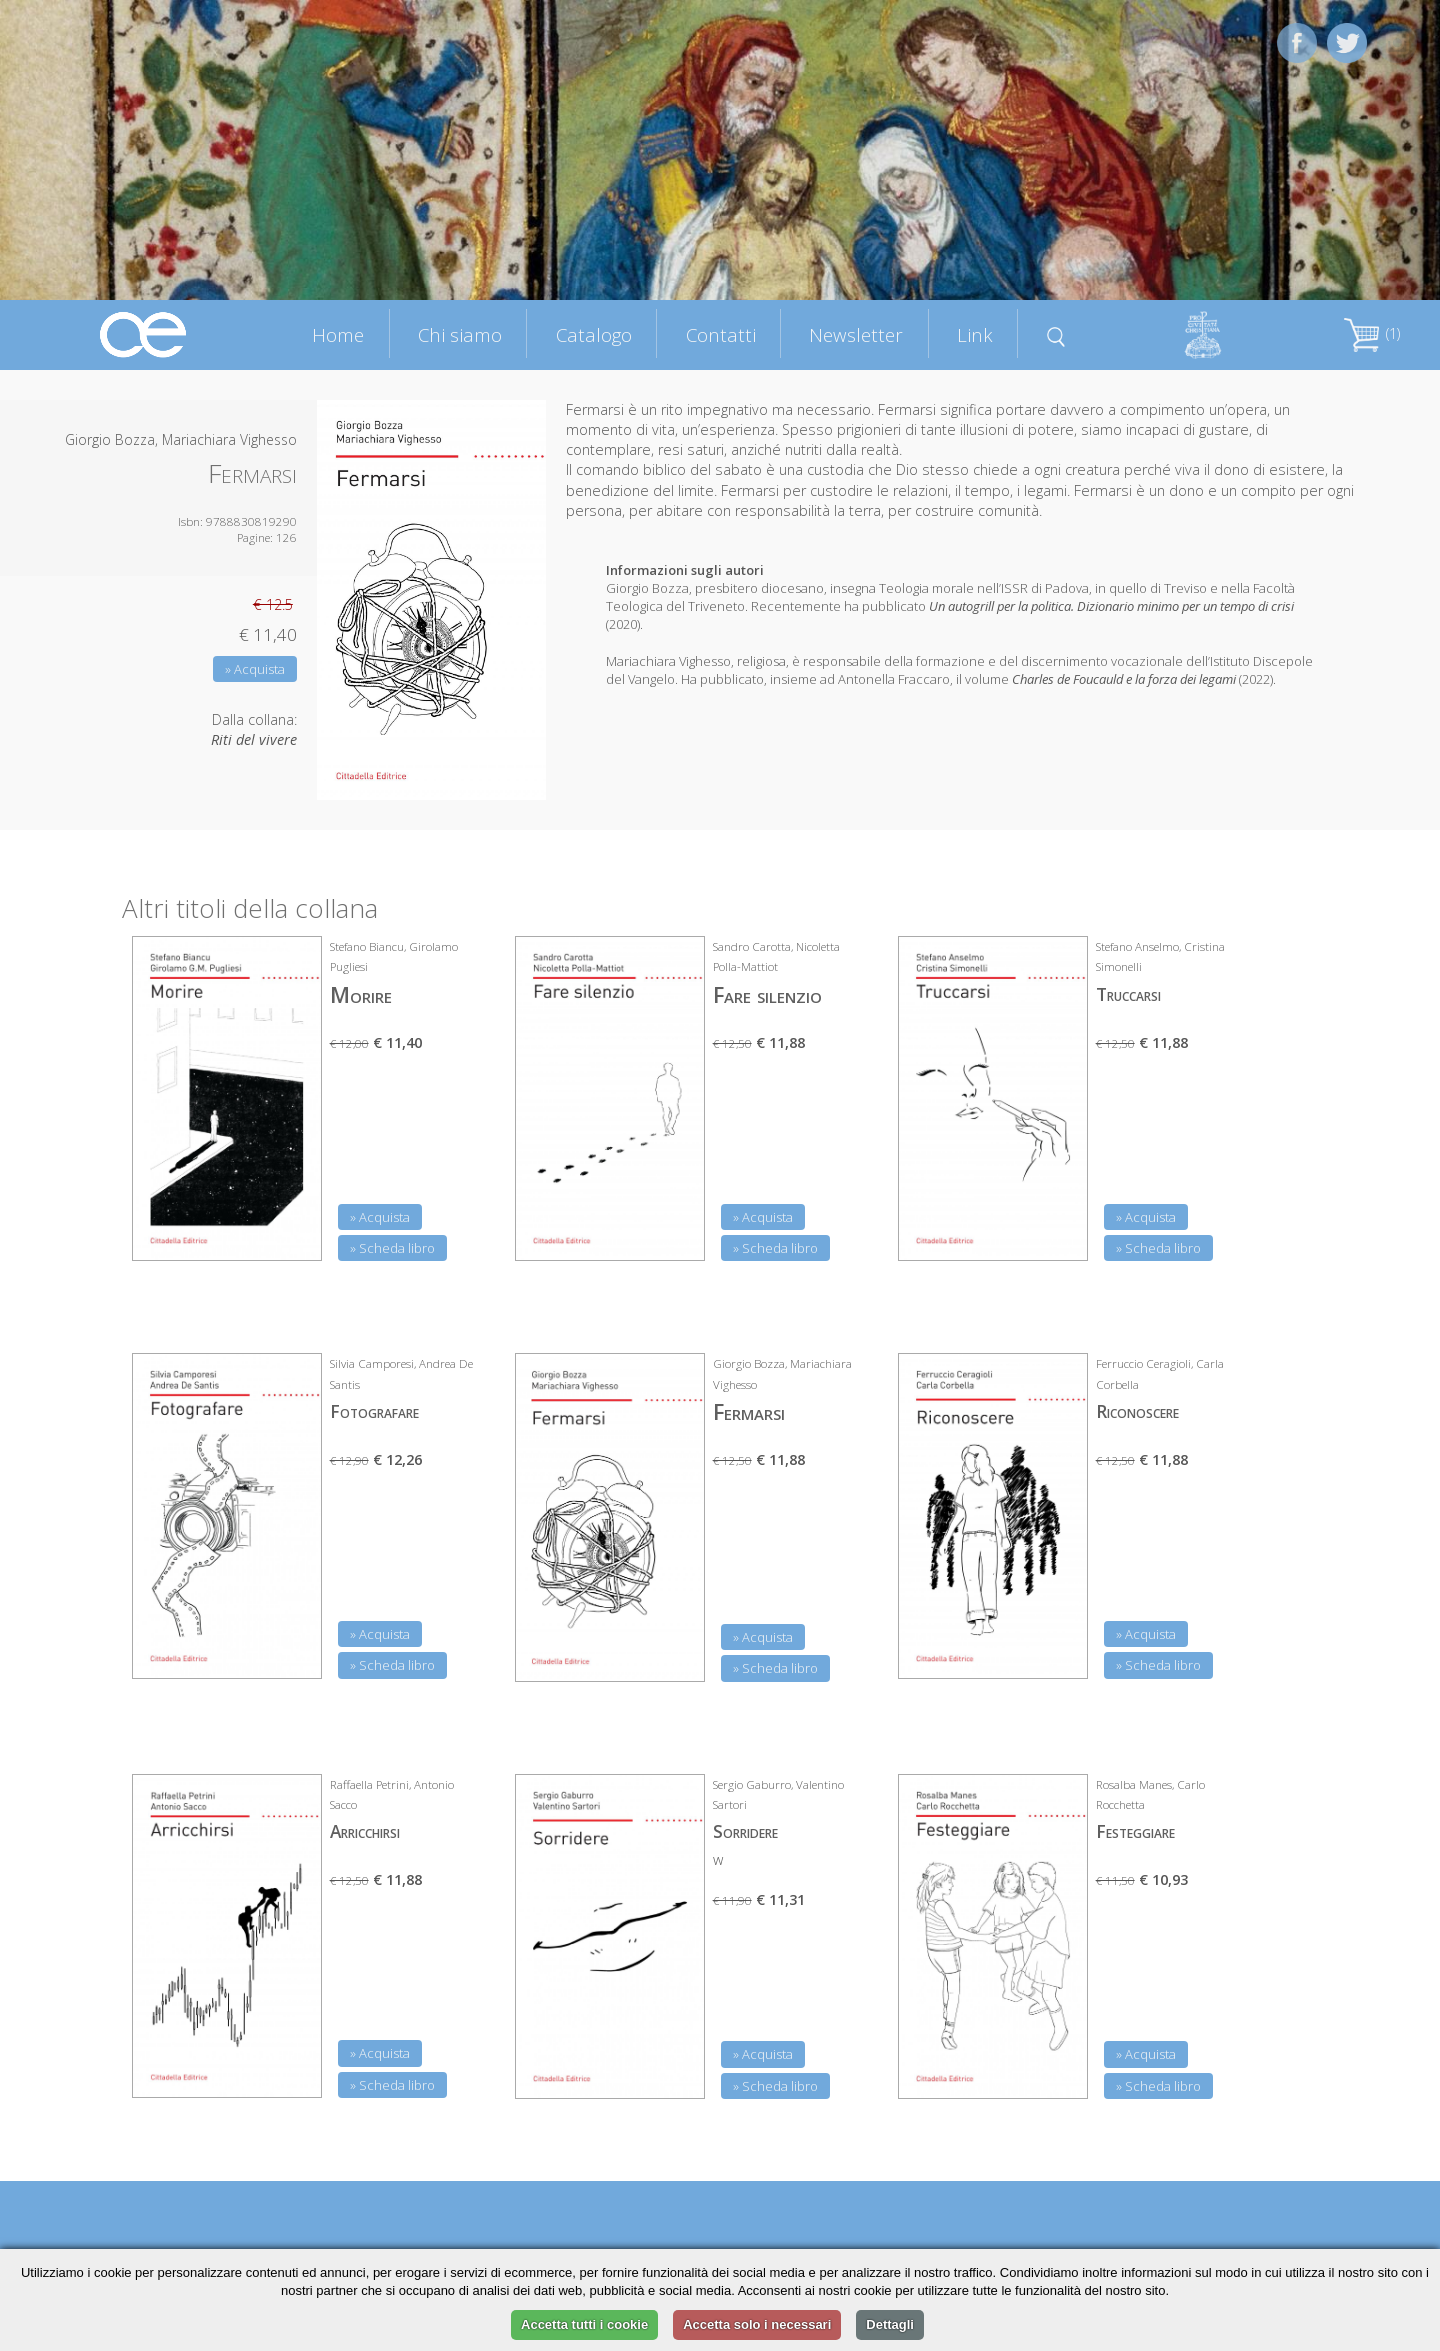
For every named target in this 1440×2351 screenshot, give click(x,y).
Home (338, 334)
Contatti (721, 334)
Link (975, 334)
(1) (1372, 333)
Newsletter (856, 334)
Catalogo (594, 334)
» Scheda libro (392, 1248)
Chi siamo (460, 334)
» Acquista (255, 669)
